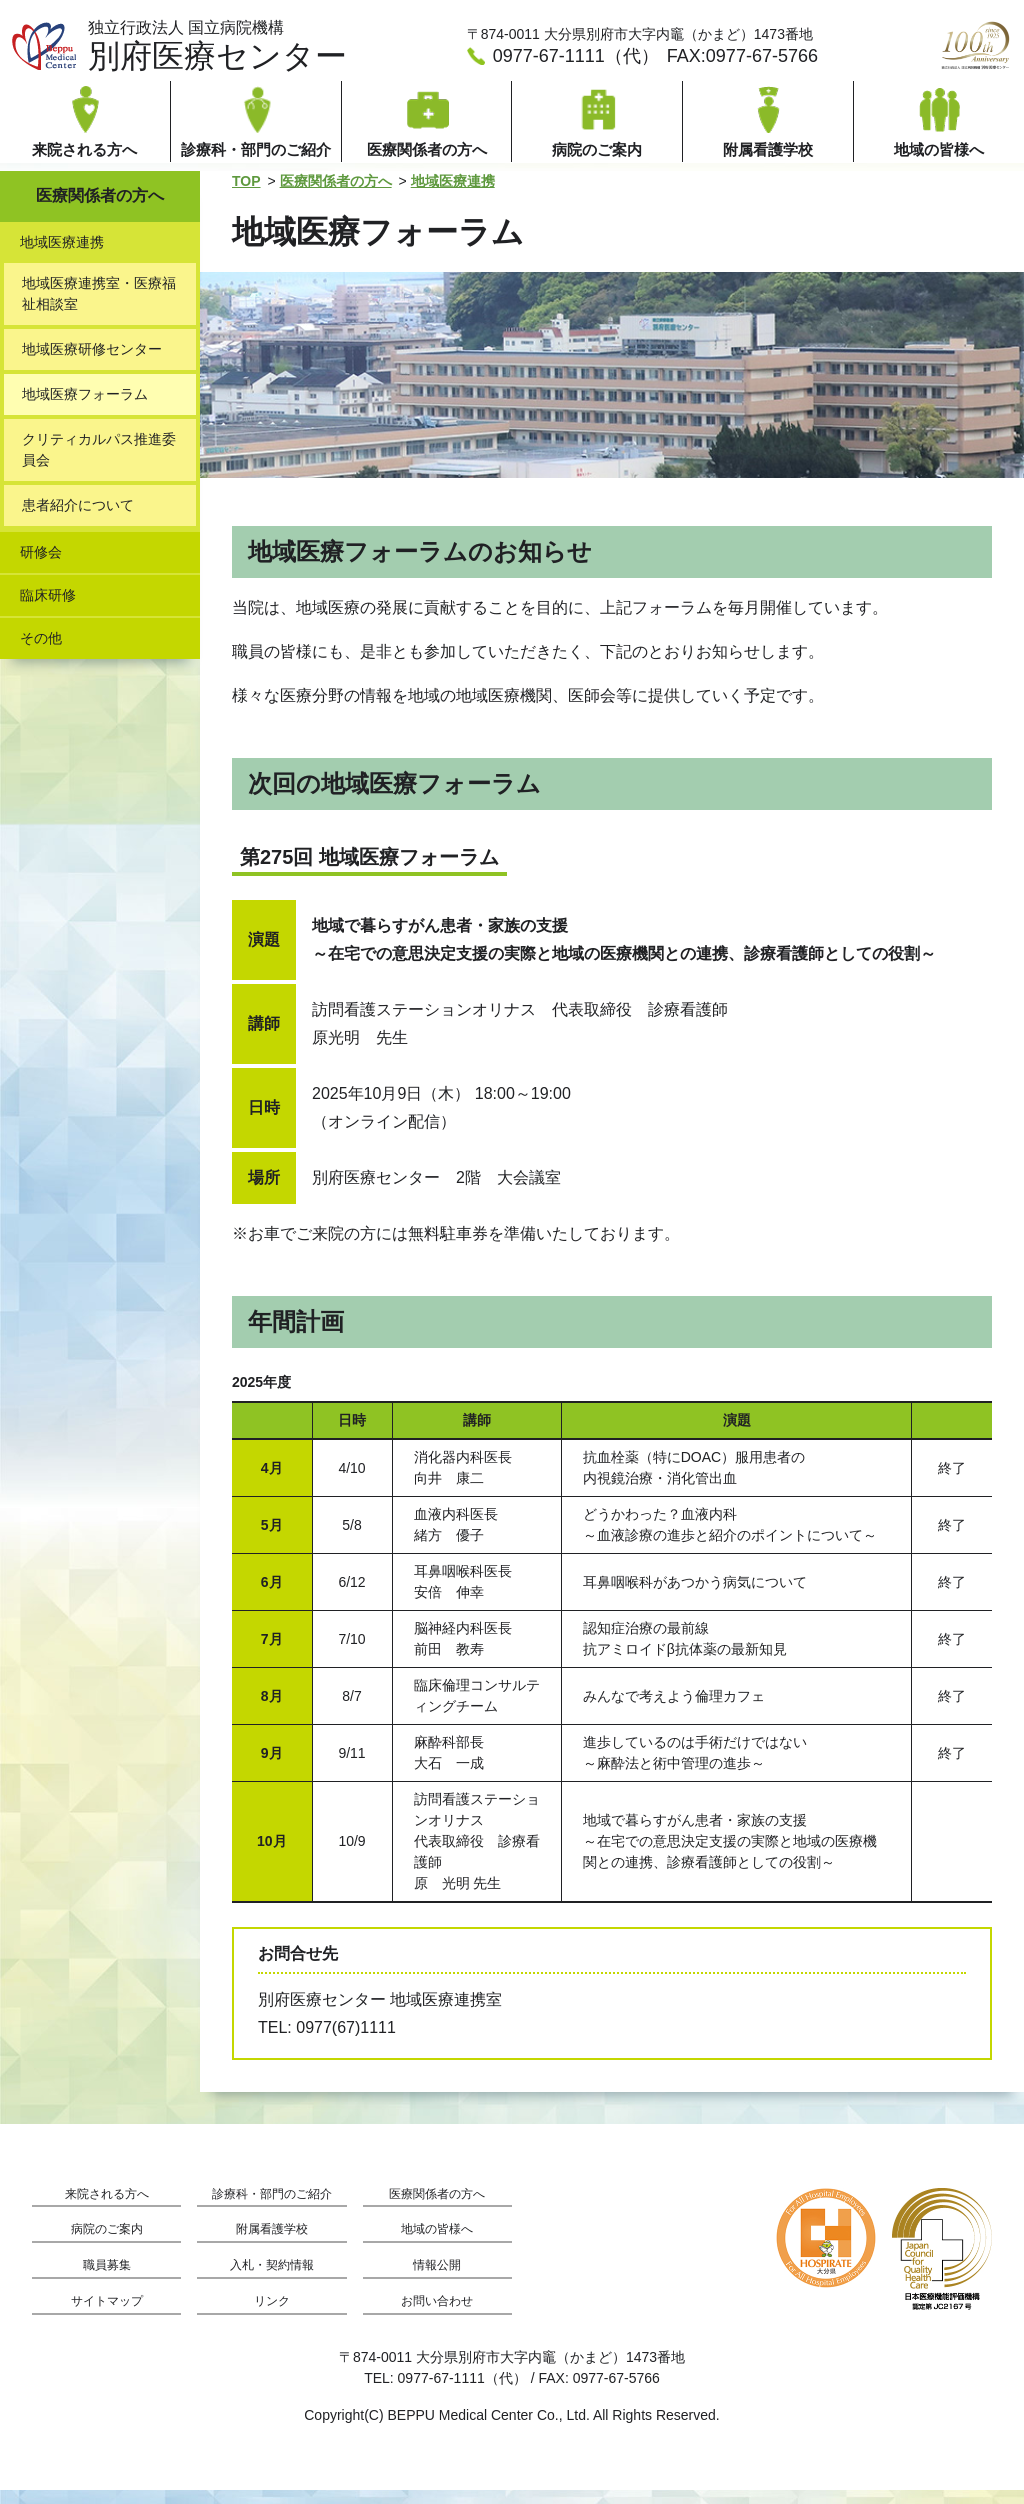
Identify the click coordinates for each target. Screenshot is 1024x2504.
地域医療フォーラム (85, 408)
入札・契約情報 (272, 2279)
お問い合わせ (437, 2315)
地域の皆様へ (437, 2243)
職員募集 (107, 2279)
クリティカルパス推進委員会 (99, 463)
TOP (246, 195)
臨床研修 (48, 609)
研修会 (41, 566)
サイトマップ (107, 2315)
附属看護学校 (272, 2243)
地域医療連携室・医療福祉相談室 (99, 307)
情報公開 (437, 2279)
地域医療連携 (453, 195)
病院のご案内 (107, 2243)
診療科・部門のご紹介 (272, 2208)
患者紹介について (78, 519)
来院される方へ (107, 2208)
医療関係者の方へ (336, 195)
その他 (41, 652)
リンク (272, 2315)
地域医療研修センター (92, 363)
